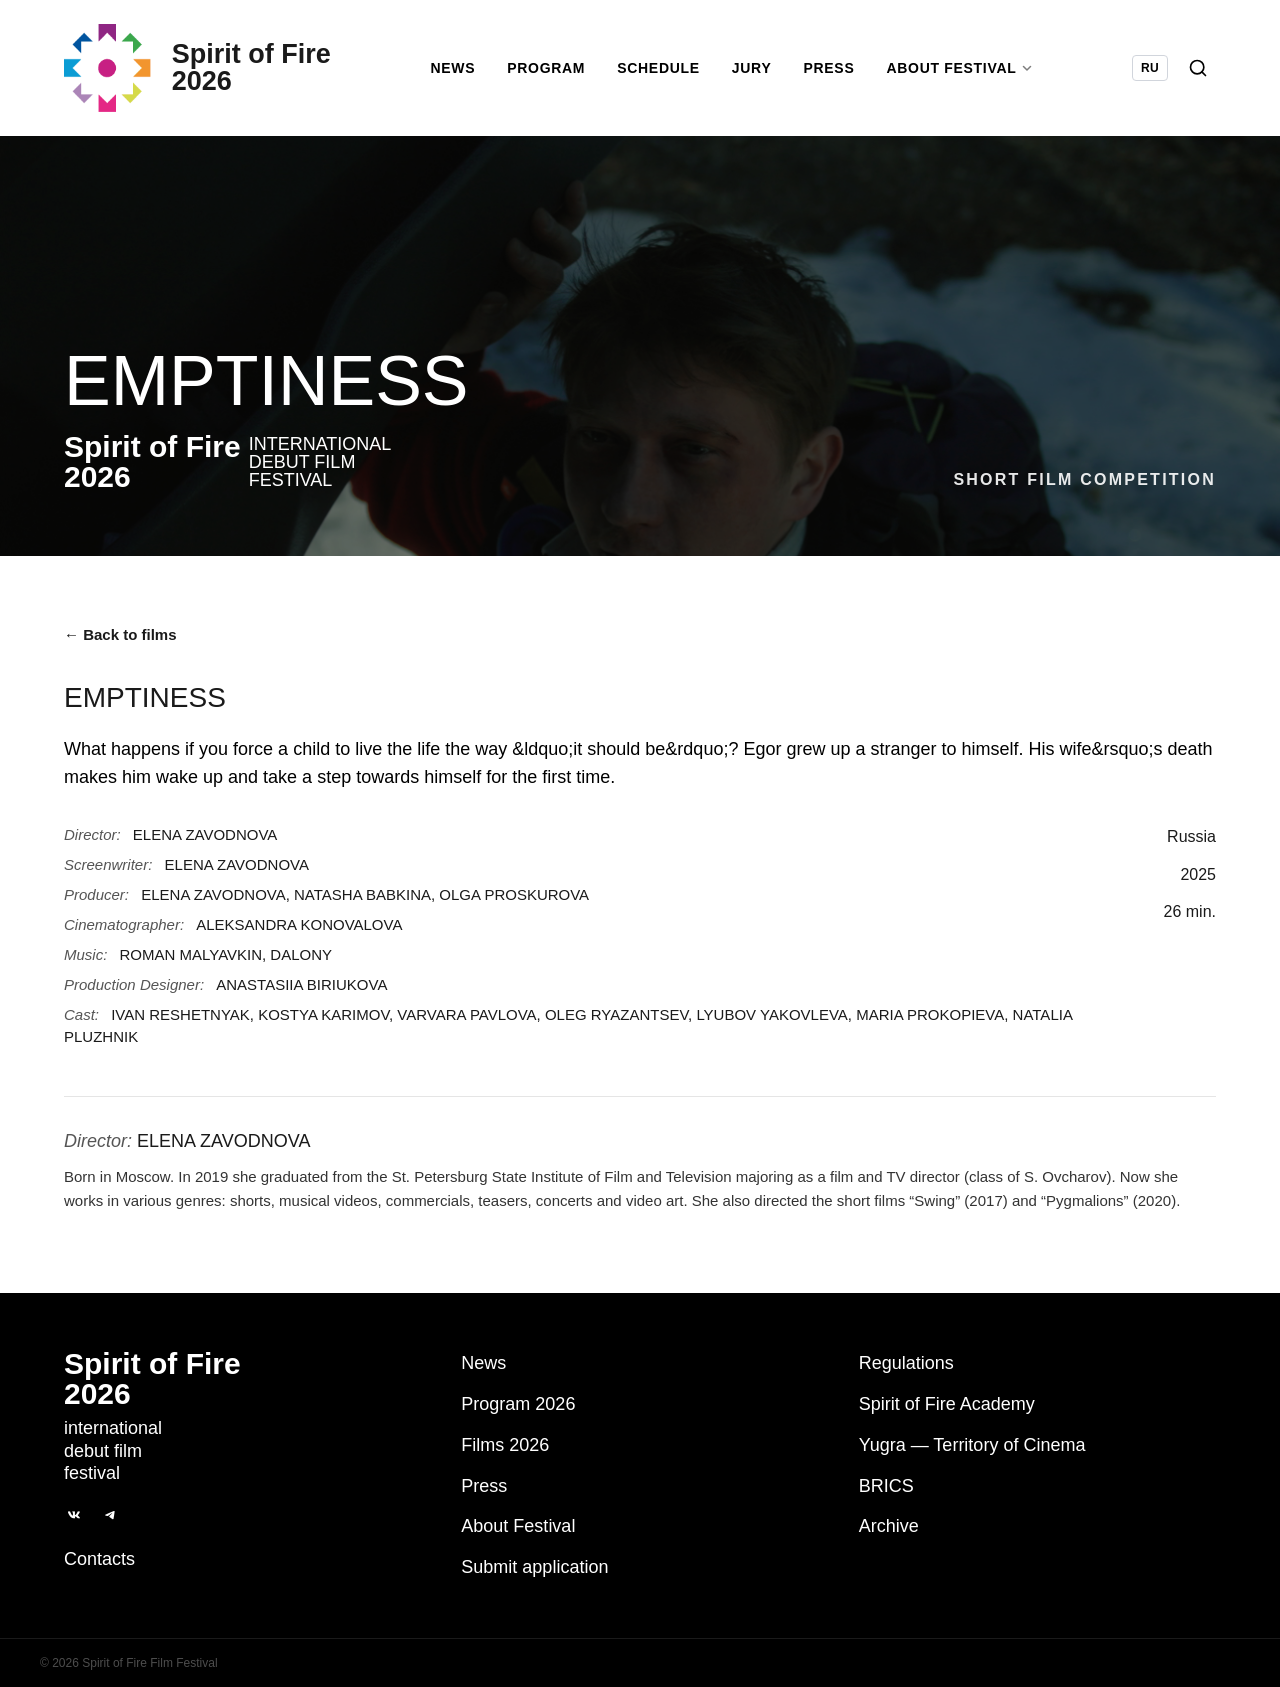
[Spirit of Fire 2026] (205, 76)
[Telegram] (110, 1515)
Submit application (534, 1567)
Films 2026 (505, 1445)
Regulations (906, 1363)
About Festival (518, 1527)
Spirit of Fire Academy (947, 1404)
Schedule (666, 76)
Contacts (99, 1559)
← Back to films (120, 650)
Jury (760, 76)
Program (554, 76)
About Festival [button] (968, 76)
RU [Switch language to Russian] (1150, 76)
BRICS (886, 1486)
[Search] (1198, 76)
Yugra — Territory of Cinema (972, 1445)
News (460, 76)
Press (837, 76)
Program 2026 (518, 1404)
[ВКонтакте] (74, 1515)
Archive (889, 1527)
